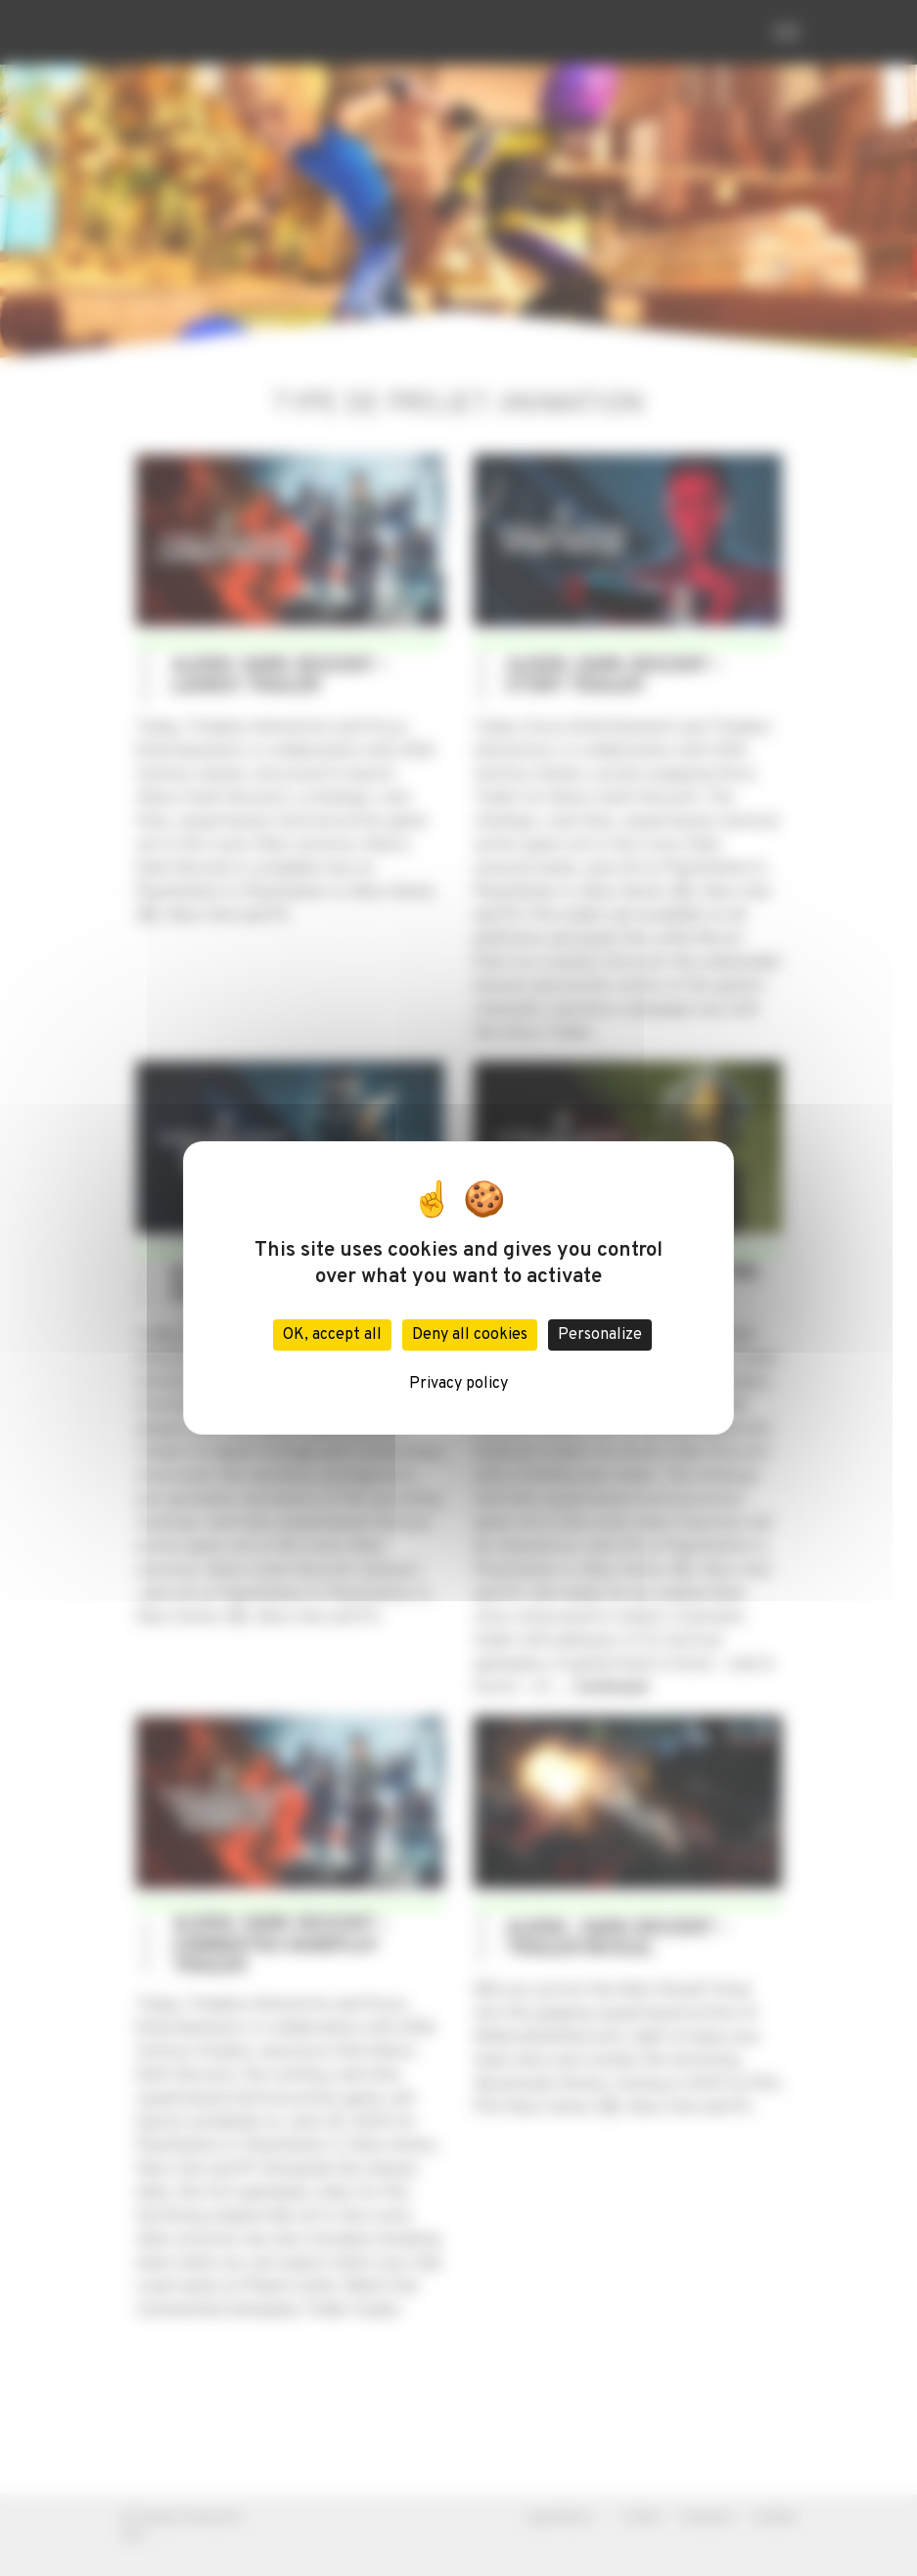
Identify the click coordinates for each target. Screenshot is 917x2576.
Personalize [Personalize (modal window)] (600, 1335)
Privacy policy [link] (458, 1384)
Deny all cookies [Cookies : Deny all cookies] (469, 1335)
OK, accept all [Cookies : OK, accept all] (332, 1335)
